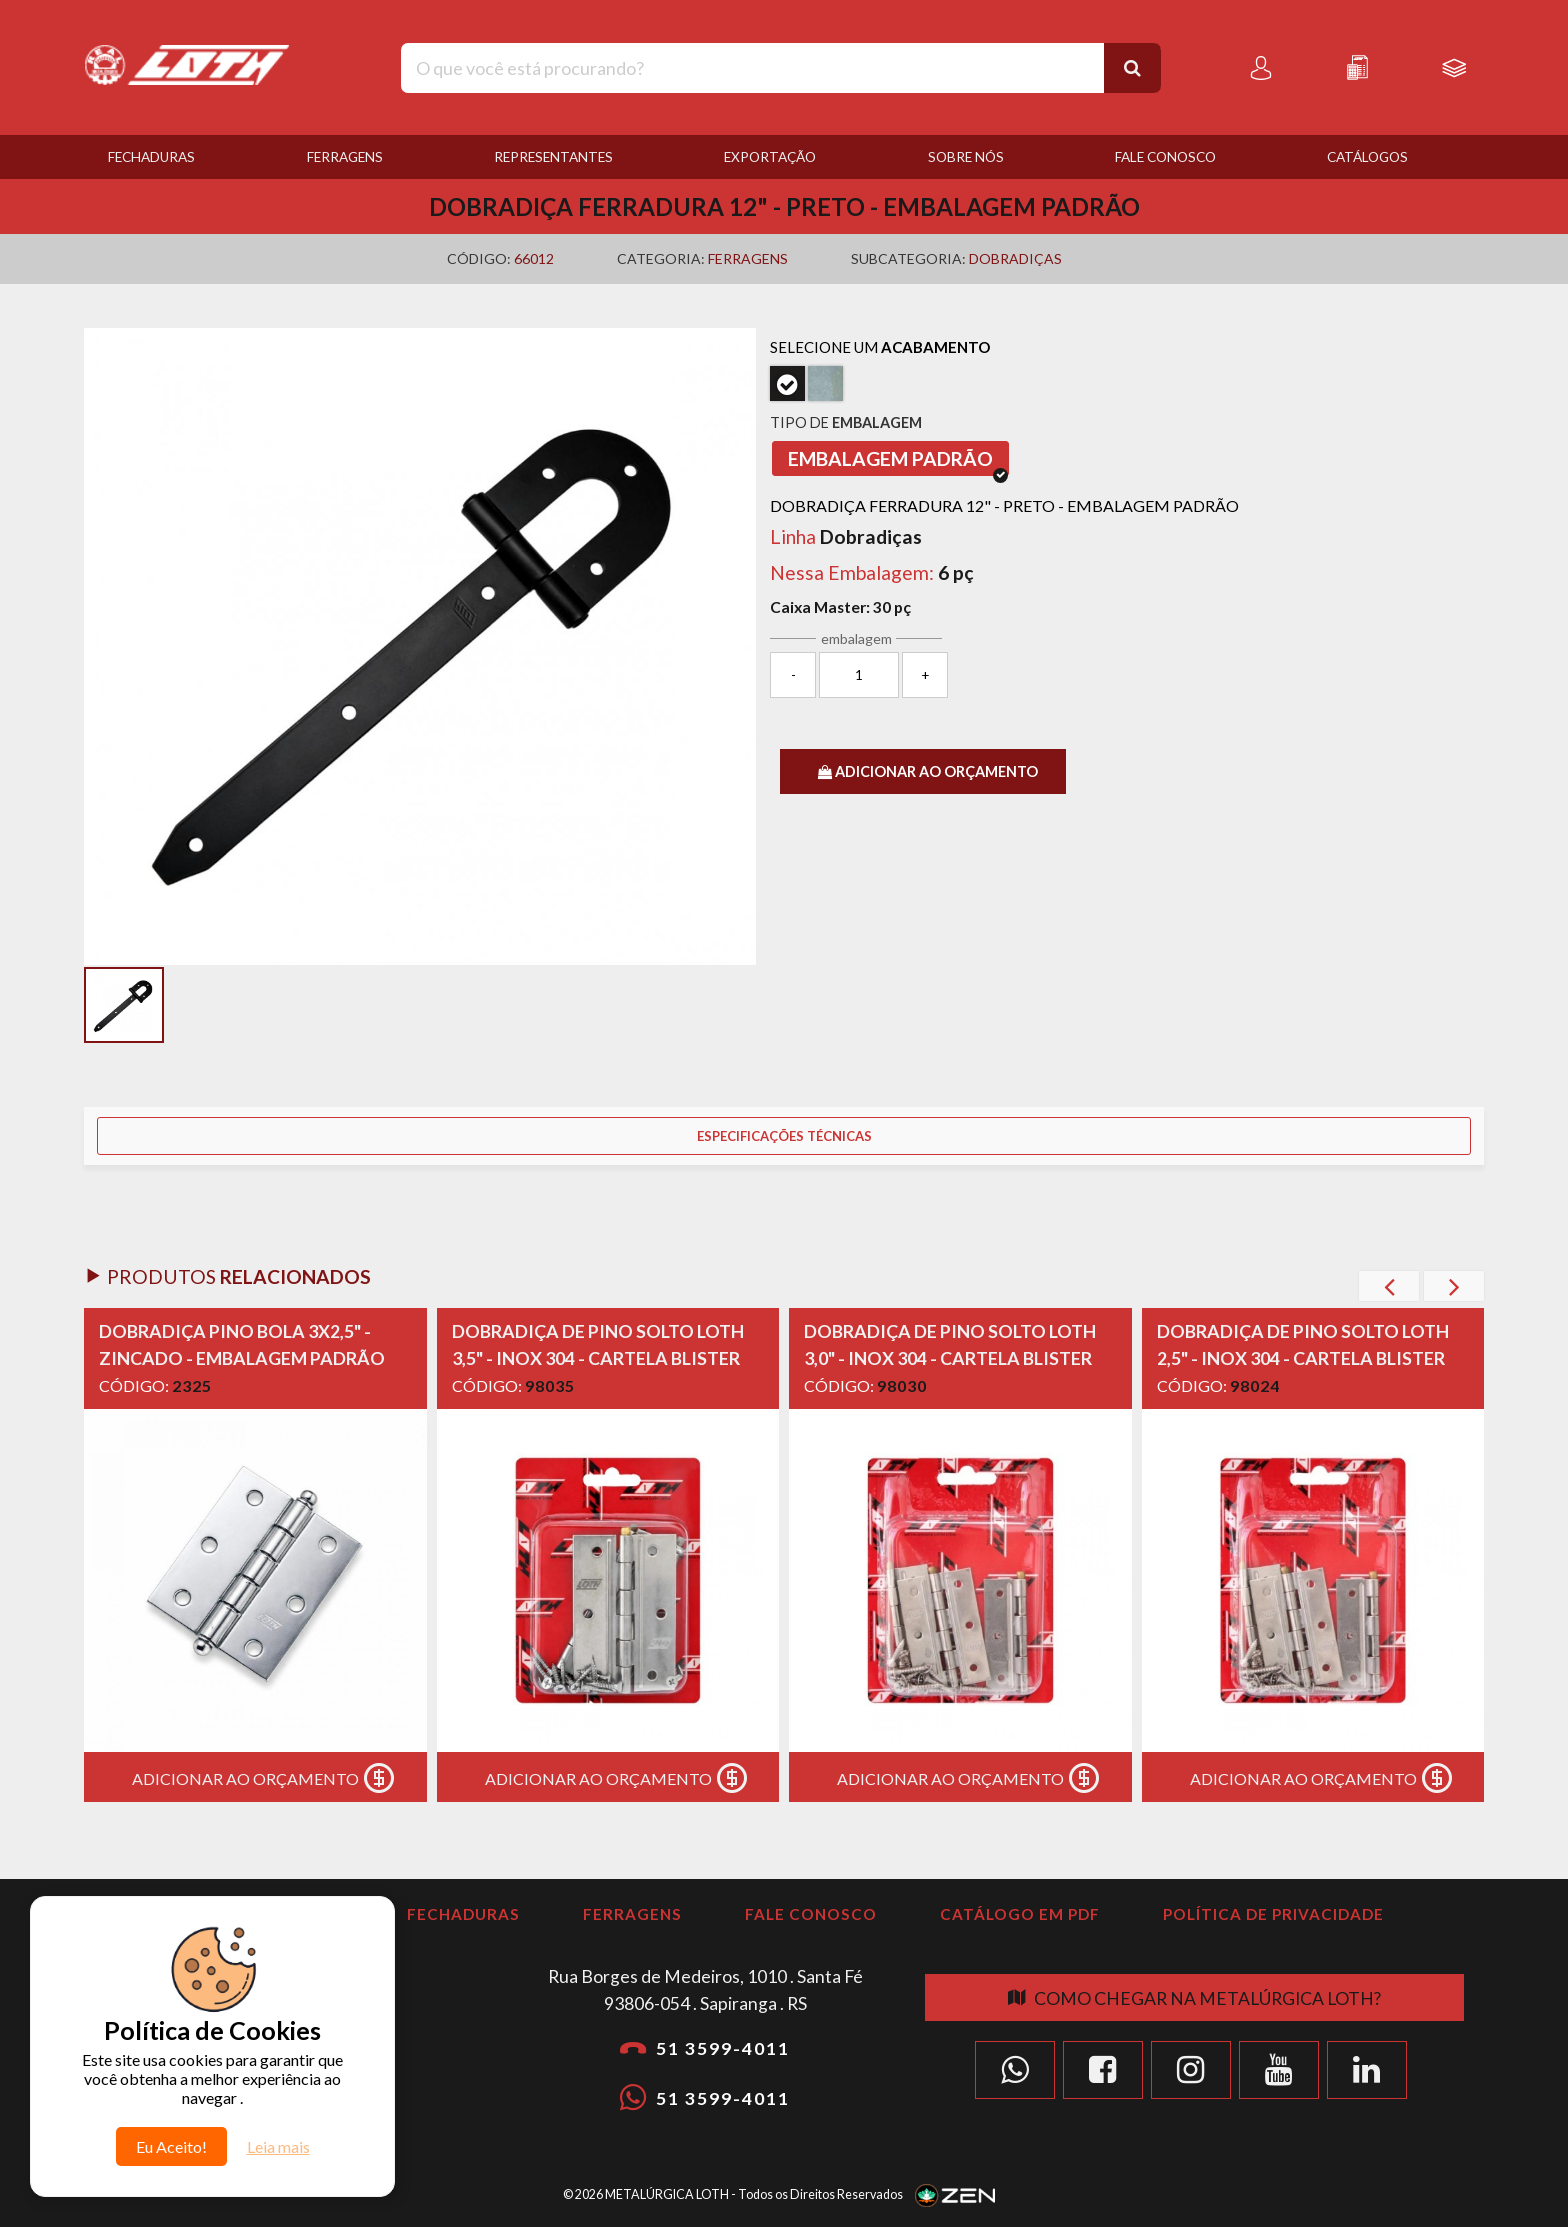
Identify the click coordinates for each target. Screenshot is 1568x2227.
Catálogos (1367, 157)
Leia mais (278, 2146)
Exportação (770, 157)
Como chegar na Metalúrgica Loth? (1194, 1998)
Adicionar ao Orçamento (268, 1778)
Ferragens (345, 157)
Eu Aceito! (171, 2146)
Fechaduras (151, 157)
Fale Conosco (1165, 157)
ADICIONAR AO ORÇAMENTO (928, 771)
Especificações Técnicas (784, 1136)
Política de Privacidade (1273, 1914)
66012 (534, 258)
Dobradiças (1015, 258)
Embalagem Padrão (898, 461)
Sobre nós (966, 157)
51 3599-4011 (705, 2047)
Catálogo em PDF (1020, 1914)
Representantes (553, 157)
